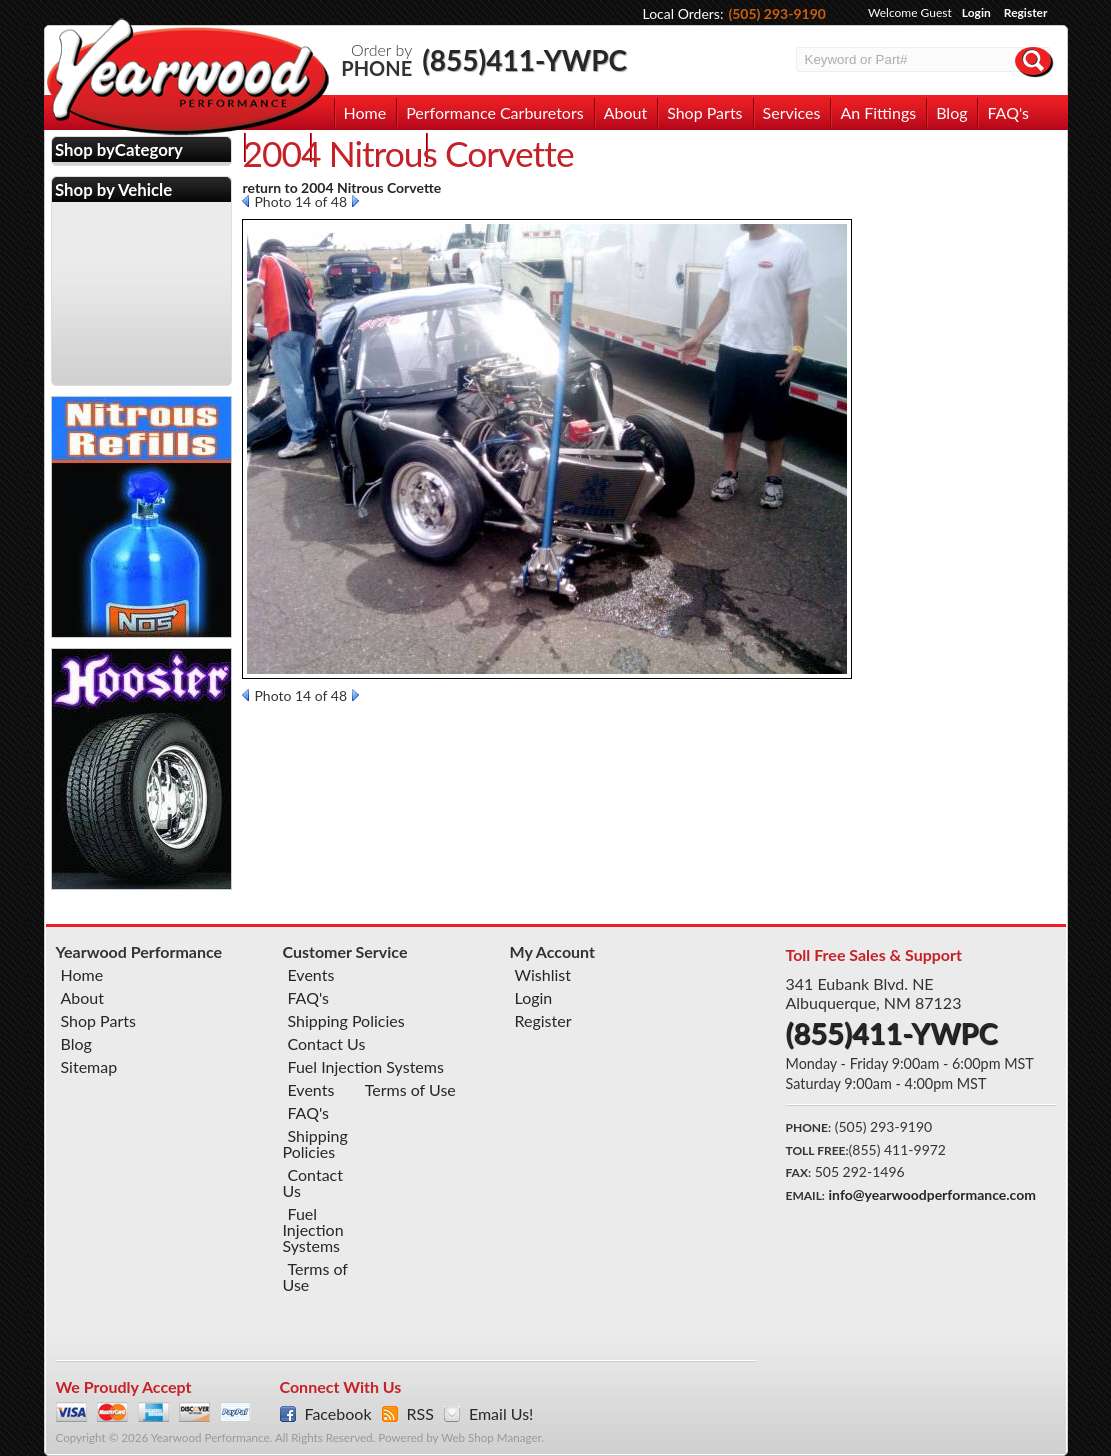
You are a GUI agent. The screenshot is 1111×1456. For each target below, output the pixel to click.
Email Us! (501, 1414)
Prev (245, 201)
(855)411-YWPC (524, 60)
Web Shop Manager (491, 1437)
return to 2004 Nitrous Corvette (341, 187)
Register (1026, 12)
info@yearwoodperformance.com (932, 1194)
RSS (420, 1414)
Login (976, 12)
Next (355, 201)
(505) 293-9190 (777, 13)
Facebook (338, 1414)
